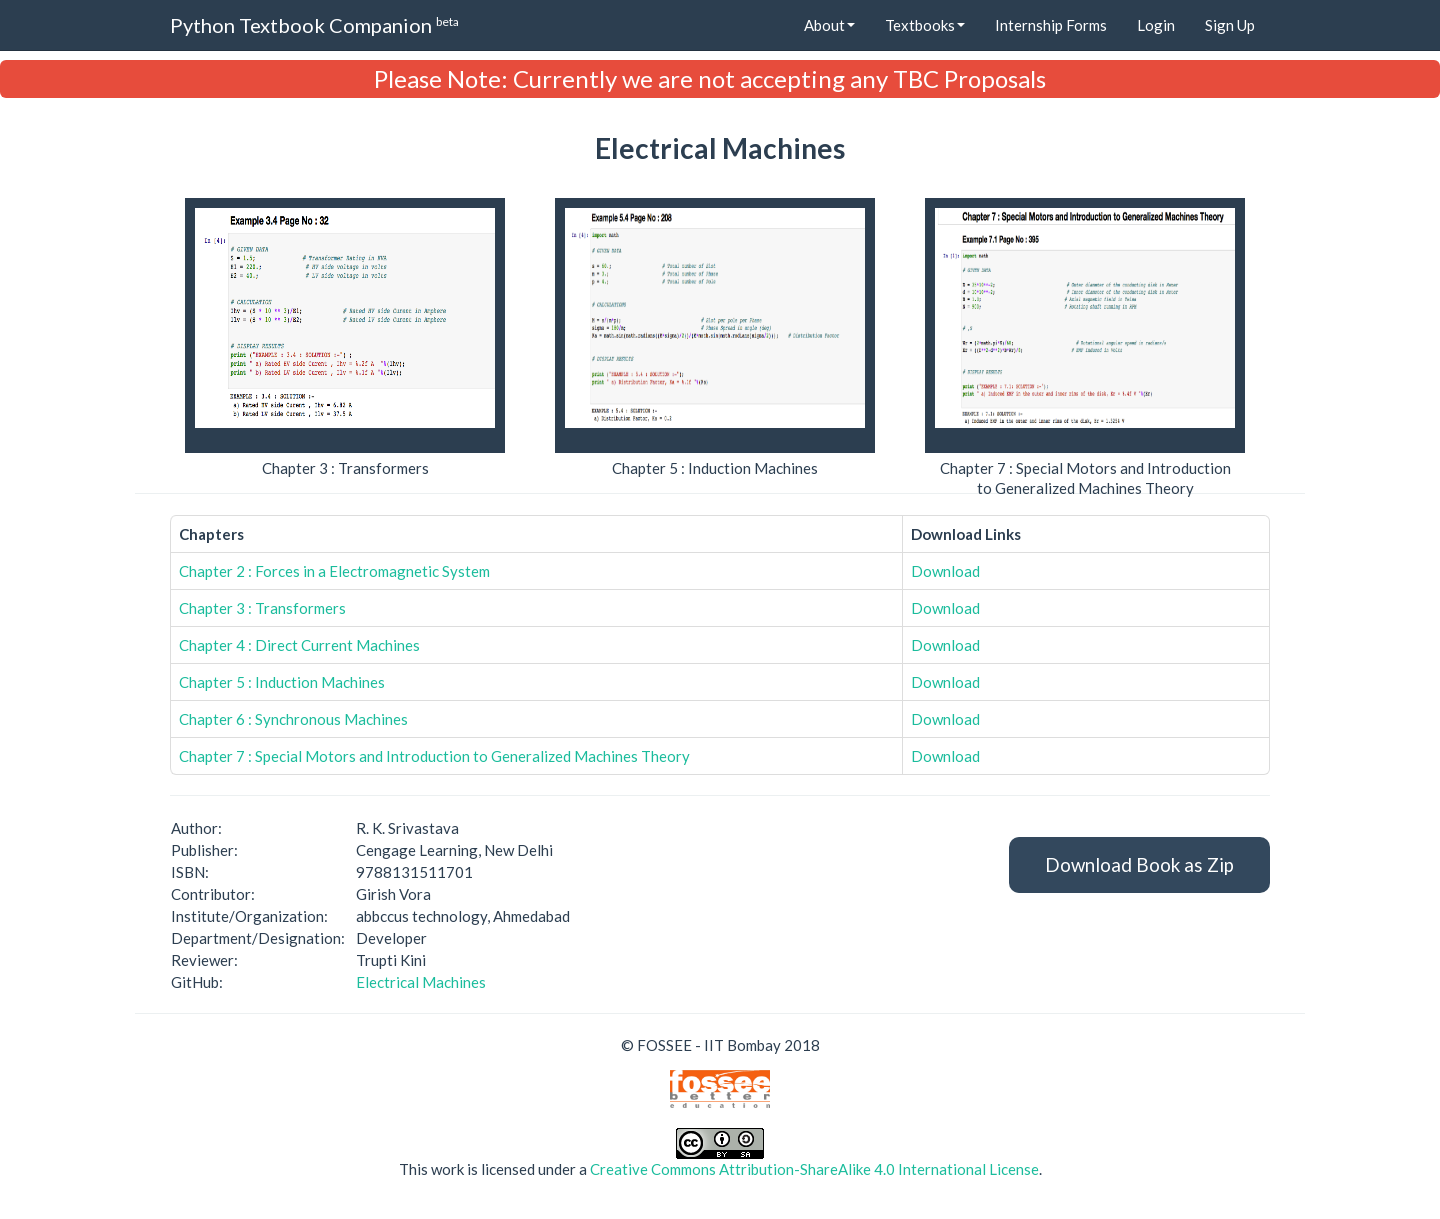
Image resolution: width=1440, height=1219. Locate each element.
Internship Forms (1051, 25)
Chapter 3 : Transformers (262, 608)
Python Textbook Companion (314, 24)
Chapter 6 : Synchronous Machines (293, 719)
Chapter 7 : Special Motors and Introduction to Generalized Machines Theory (434, 756)
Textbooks (925, 25)
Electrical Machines (421, 982)
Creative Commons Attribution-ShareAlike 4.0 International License (814, 1169)
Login (1156, 25)
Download (945, 571)
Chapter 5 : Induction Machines (282, 682)
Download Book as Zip (1139, 864)
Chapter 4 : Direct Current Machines (299, 645)
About (829, 25)
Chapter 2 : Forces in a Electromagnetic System (334, 571)
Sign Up (1230, 25)
